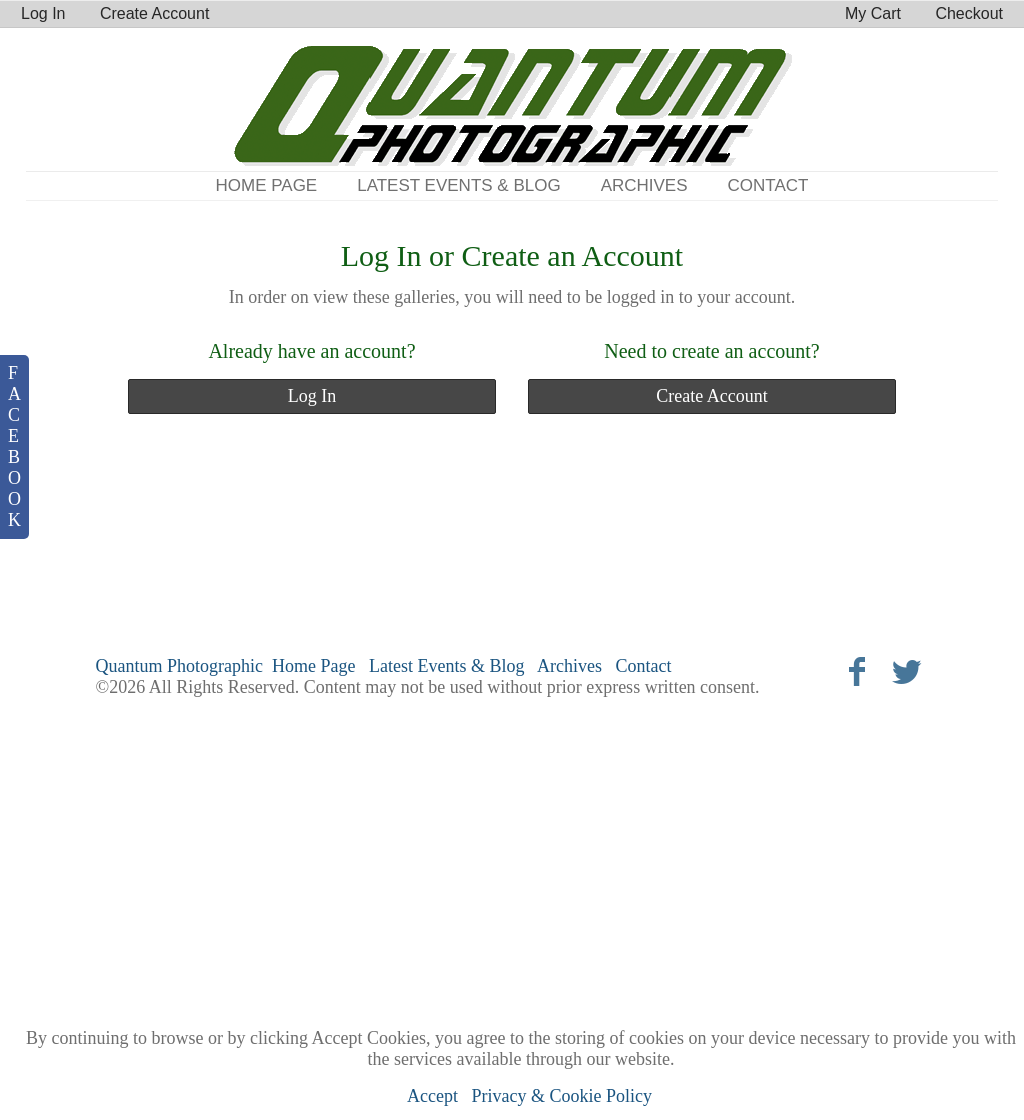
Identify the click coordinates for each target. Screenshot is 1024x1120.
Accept (432, 1096)
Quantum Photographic (179, 666)
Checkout (969, 13)
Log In (43, 13)
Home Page (267, 185)
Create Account (154, 13)
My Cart (875, 13)
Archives (644, 185)
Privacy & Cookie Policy (562, 1096)
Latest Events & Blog (458, 185)
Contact (768, 185)
